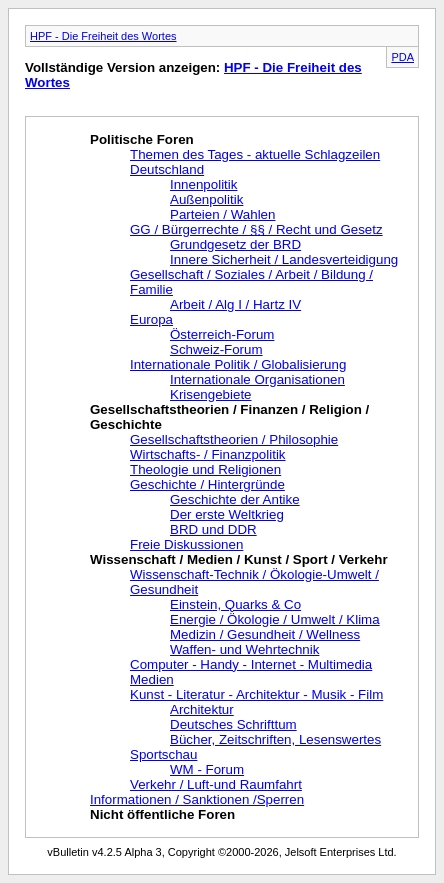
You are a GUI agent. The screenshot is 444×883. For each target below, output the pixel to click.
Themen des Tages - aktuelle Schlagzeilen (255, 154)
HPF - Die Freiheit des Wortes (103, 36)
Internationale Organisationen (257, 379)
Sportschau (163, 754)
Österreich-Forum (222, 334)
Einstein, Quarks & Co (235, 604)
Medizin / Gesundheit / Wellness (265, 634)
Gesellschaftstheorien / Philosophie (234, 439)
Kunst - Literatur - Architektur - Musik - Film (256, 694)
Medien (152, 679)
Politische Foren (142, 139)
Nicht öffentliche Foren (162, 814)
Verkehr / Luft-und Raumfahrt (216, 784)
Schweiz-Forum (216, 349)
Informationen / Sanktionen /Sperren (197, 799)
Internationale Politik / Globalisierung (238, 364)
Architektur (202, 709)
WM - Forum (207, 769)
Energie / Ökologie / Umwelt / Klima (275, 619)
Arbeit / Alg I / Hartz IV (235, 304)
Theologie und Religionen (205, 469)
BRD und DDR (213, 529)
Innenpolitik (203, 184)
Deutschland (167, 169)
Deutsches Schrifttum (233, 724)
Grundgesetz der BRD (235, 244)
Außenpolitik (206, 199)
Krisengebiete (211, 394)
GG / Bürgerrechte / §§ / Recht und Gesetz (256, 229)
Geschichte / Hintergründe (207, 484)
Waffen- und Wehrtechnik (244, 649)
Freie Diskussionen (186, 544)
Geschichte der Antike (235, 499)
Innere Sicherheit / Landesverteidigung (284, 259)
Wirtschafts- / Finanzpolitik (208, 454)
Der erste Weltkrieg (227, 514)
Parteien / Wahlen (222, 214)
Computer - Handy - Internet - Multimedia (251, 664)
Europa (151, 319)
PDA (402, 57)
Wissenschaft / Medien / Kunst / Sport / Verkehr (239, 559)
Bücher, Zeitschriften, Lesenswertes (275, 739)
